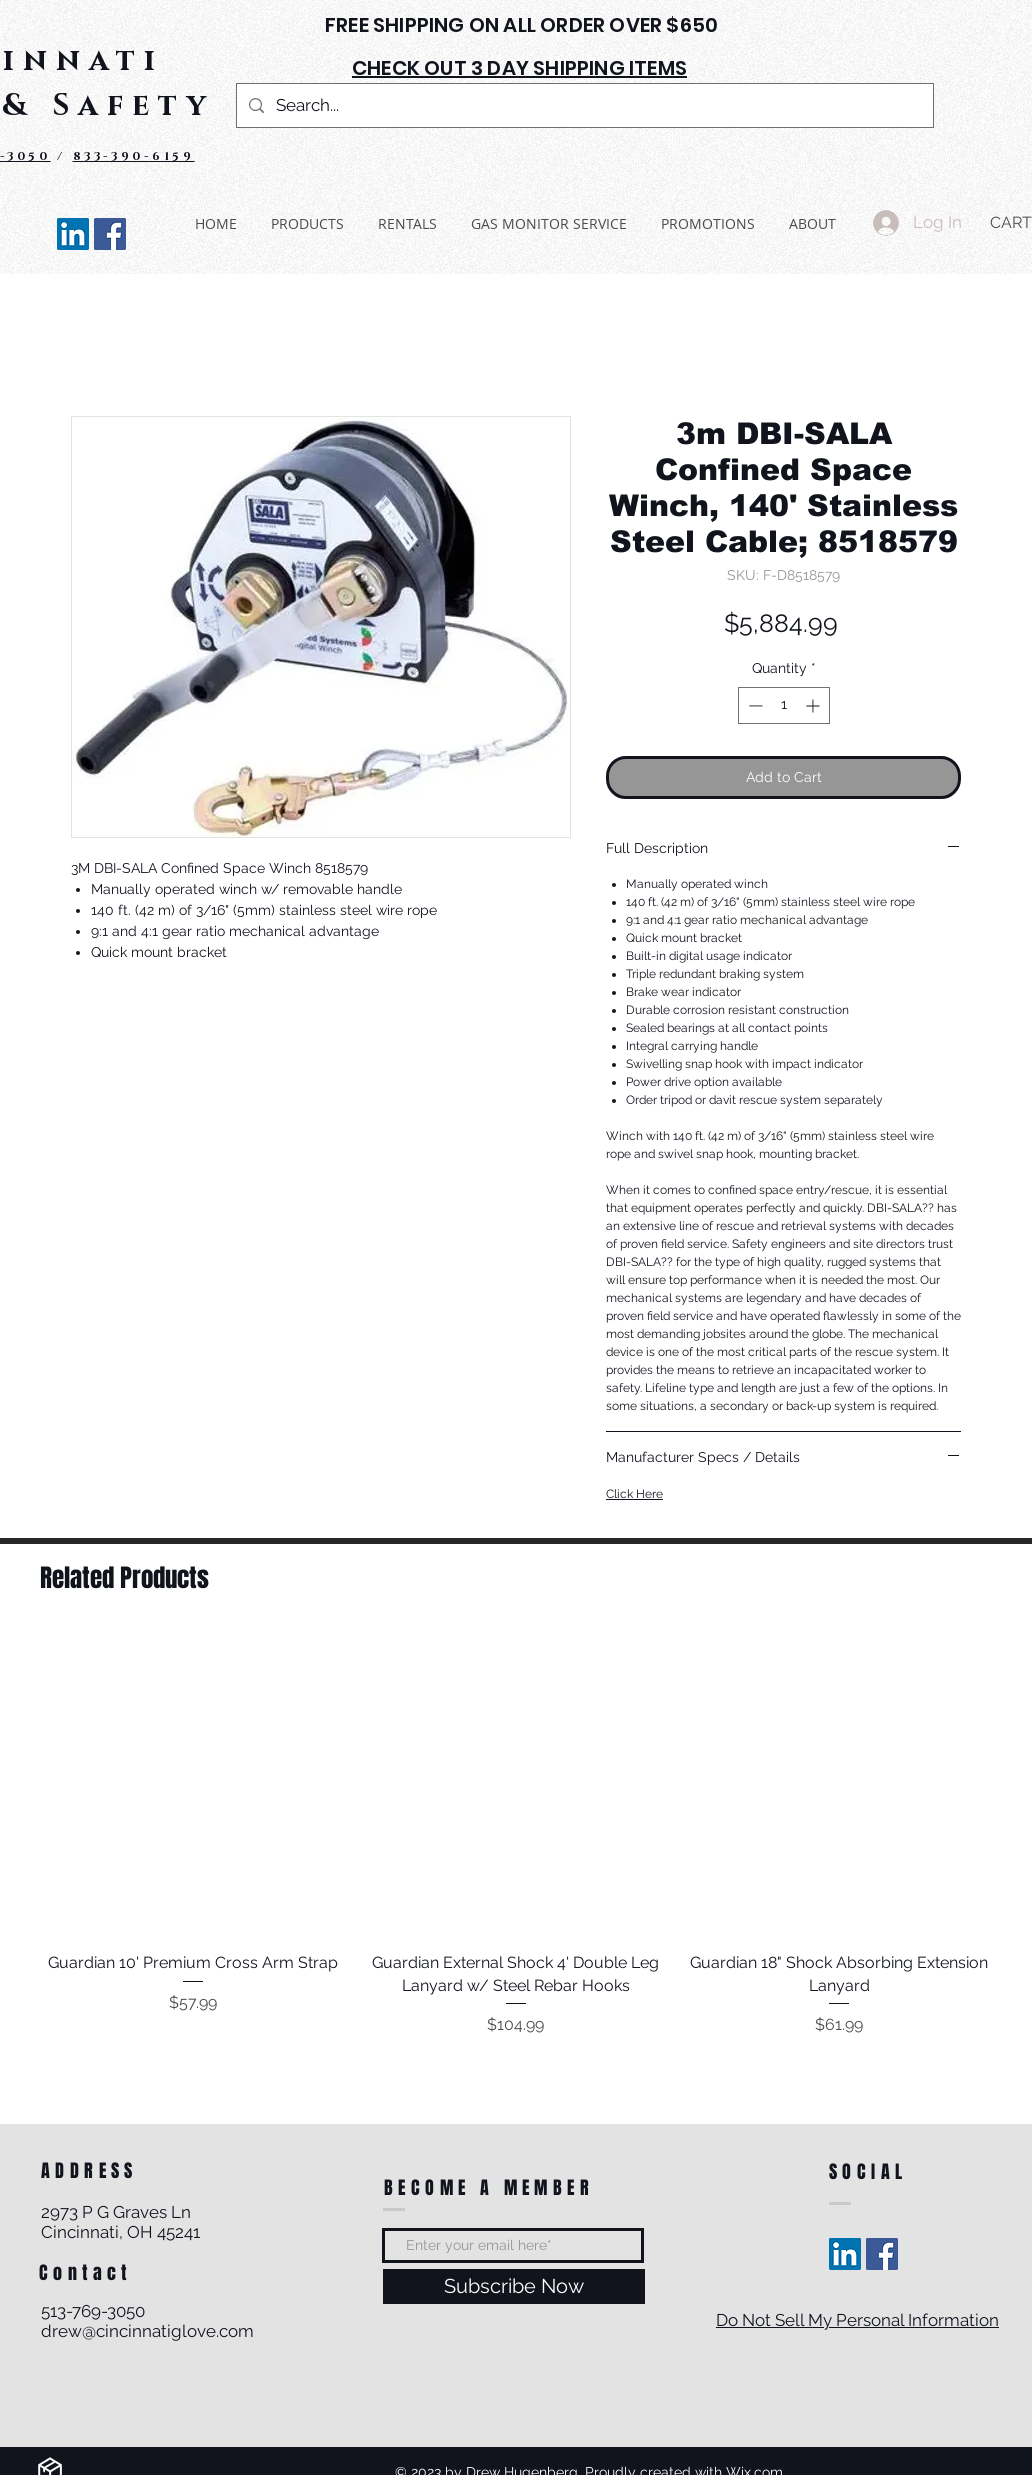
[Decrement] (753, 705)
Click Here (634, 1494)
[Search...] (583, 105)
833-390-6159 (134, 156)
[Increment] (814, 705)
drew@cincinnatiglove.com (147, 2331)
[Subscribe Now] (514, 2286)
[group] (516, 1835)
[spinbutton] (784, 705)
